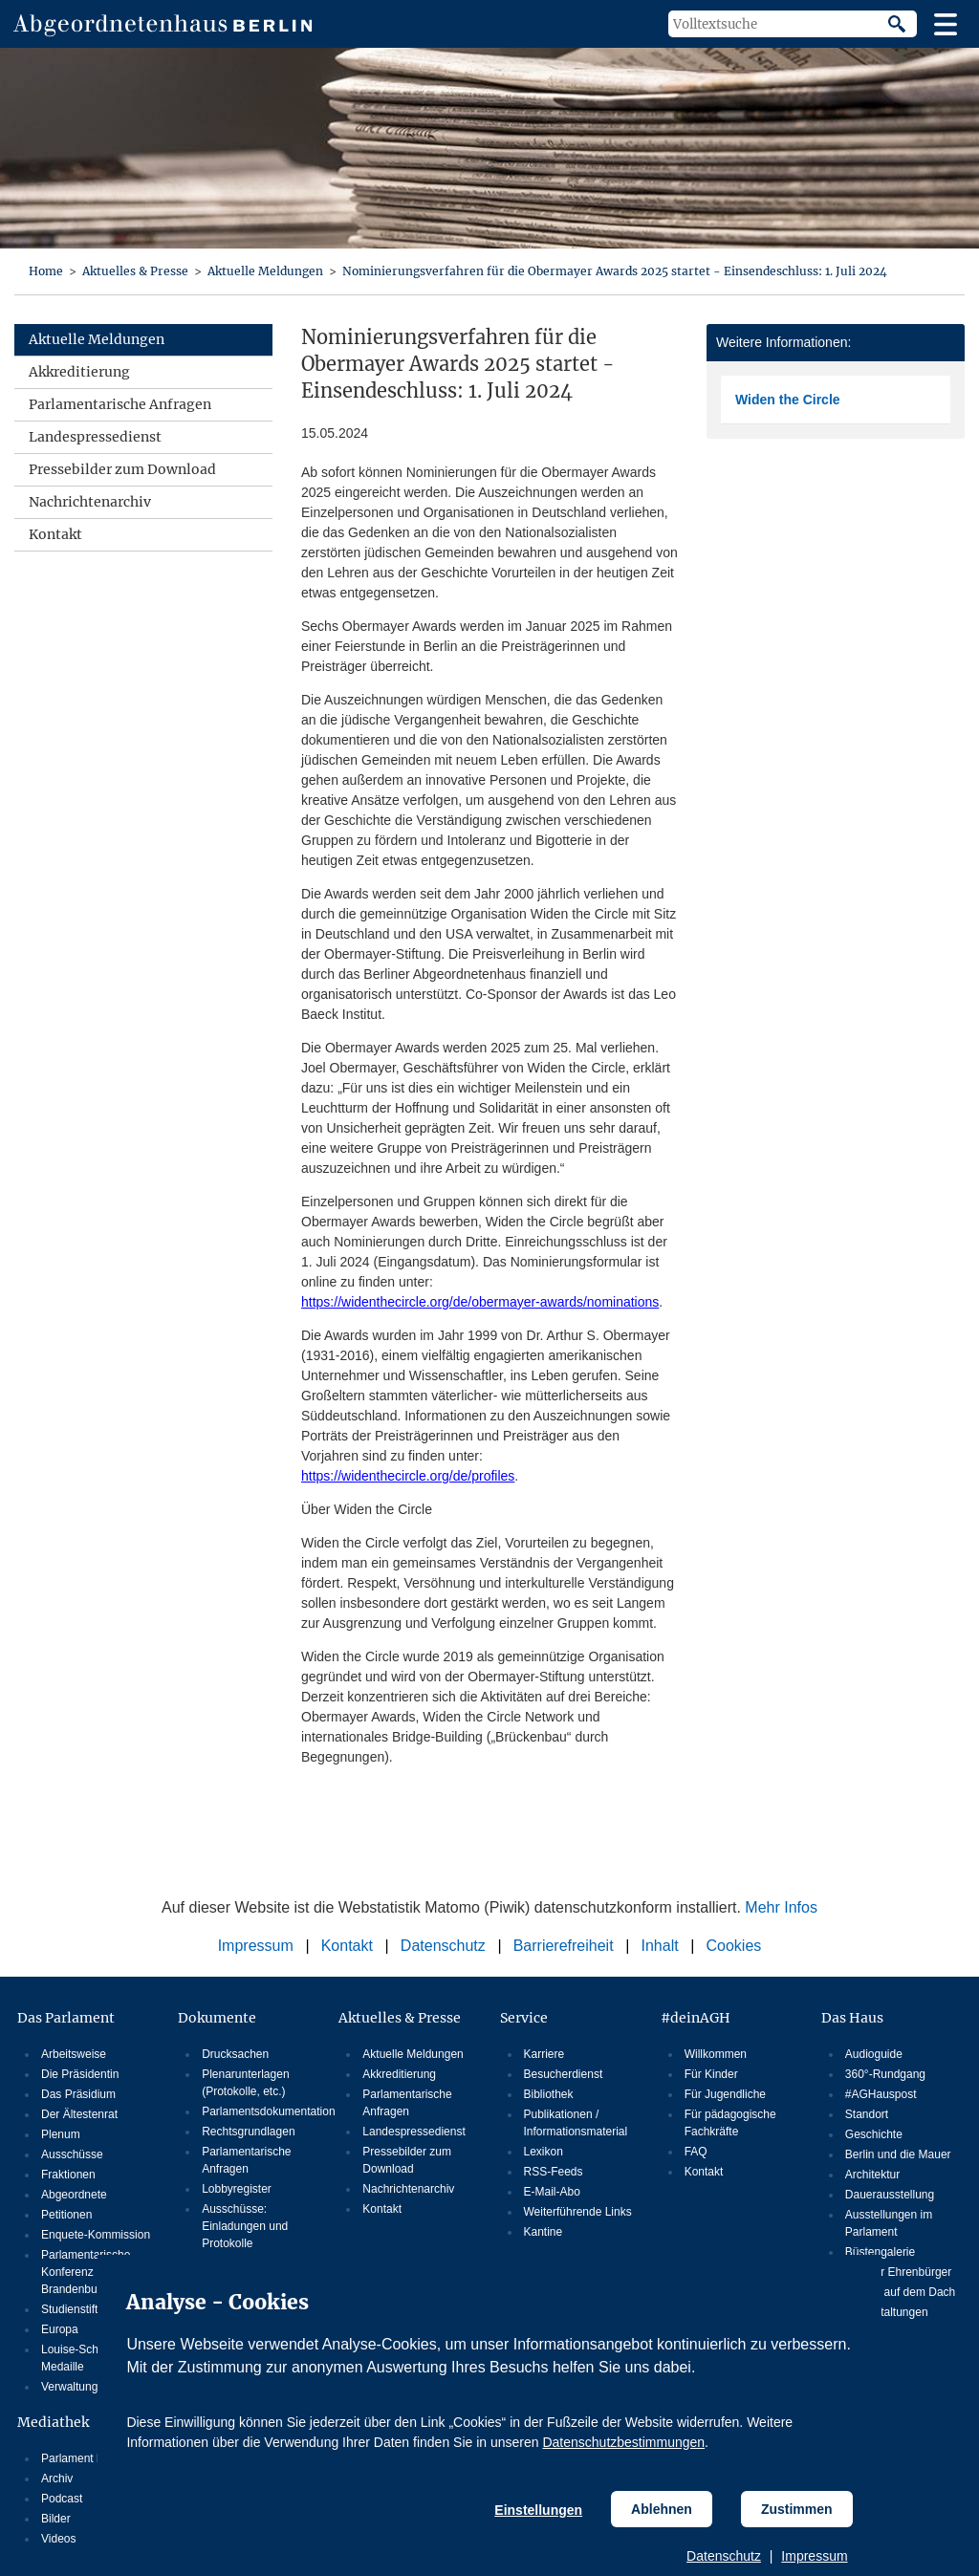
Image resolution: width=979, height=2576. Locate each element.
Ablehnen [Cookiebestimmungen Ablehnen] (661, 2509)
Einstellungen (538, 2510)
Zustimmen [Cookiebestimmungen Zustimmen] (797, 2509)
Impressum (814, 2556)
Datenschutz (723, 2556)
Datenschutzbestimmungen (623, 2442)
